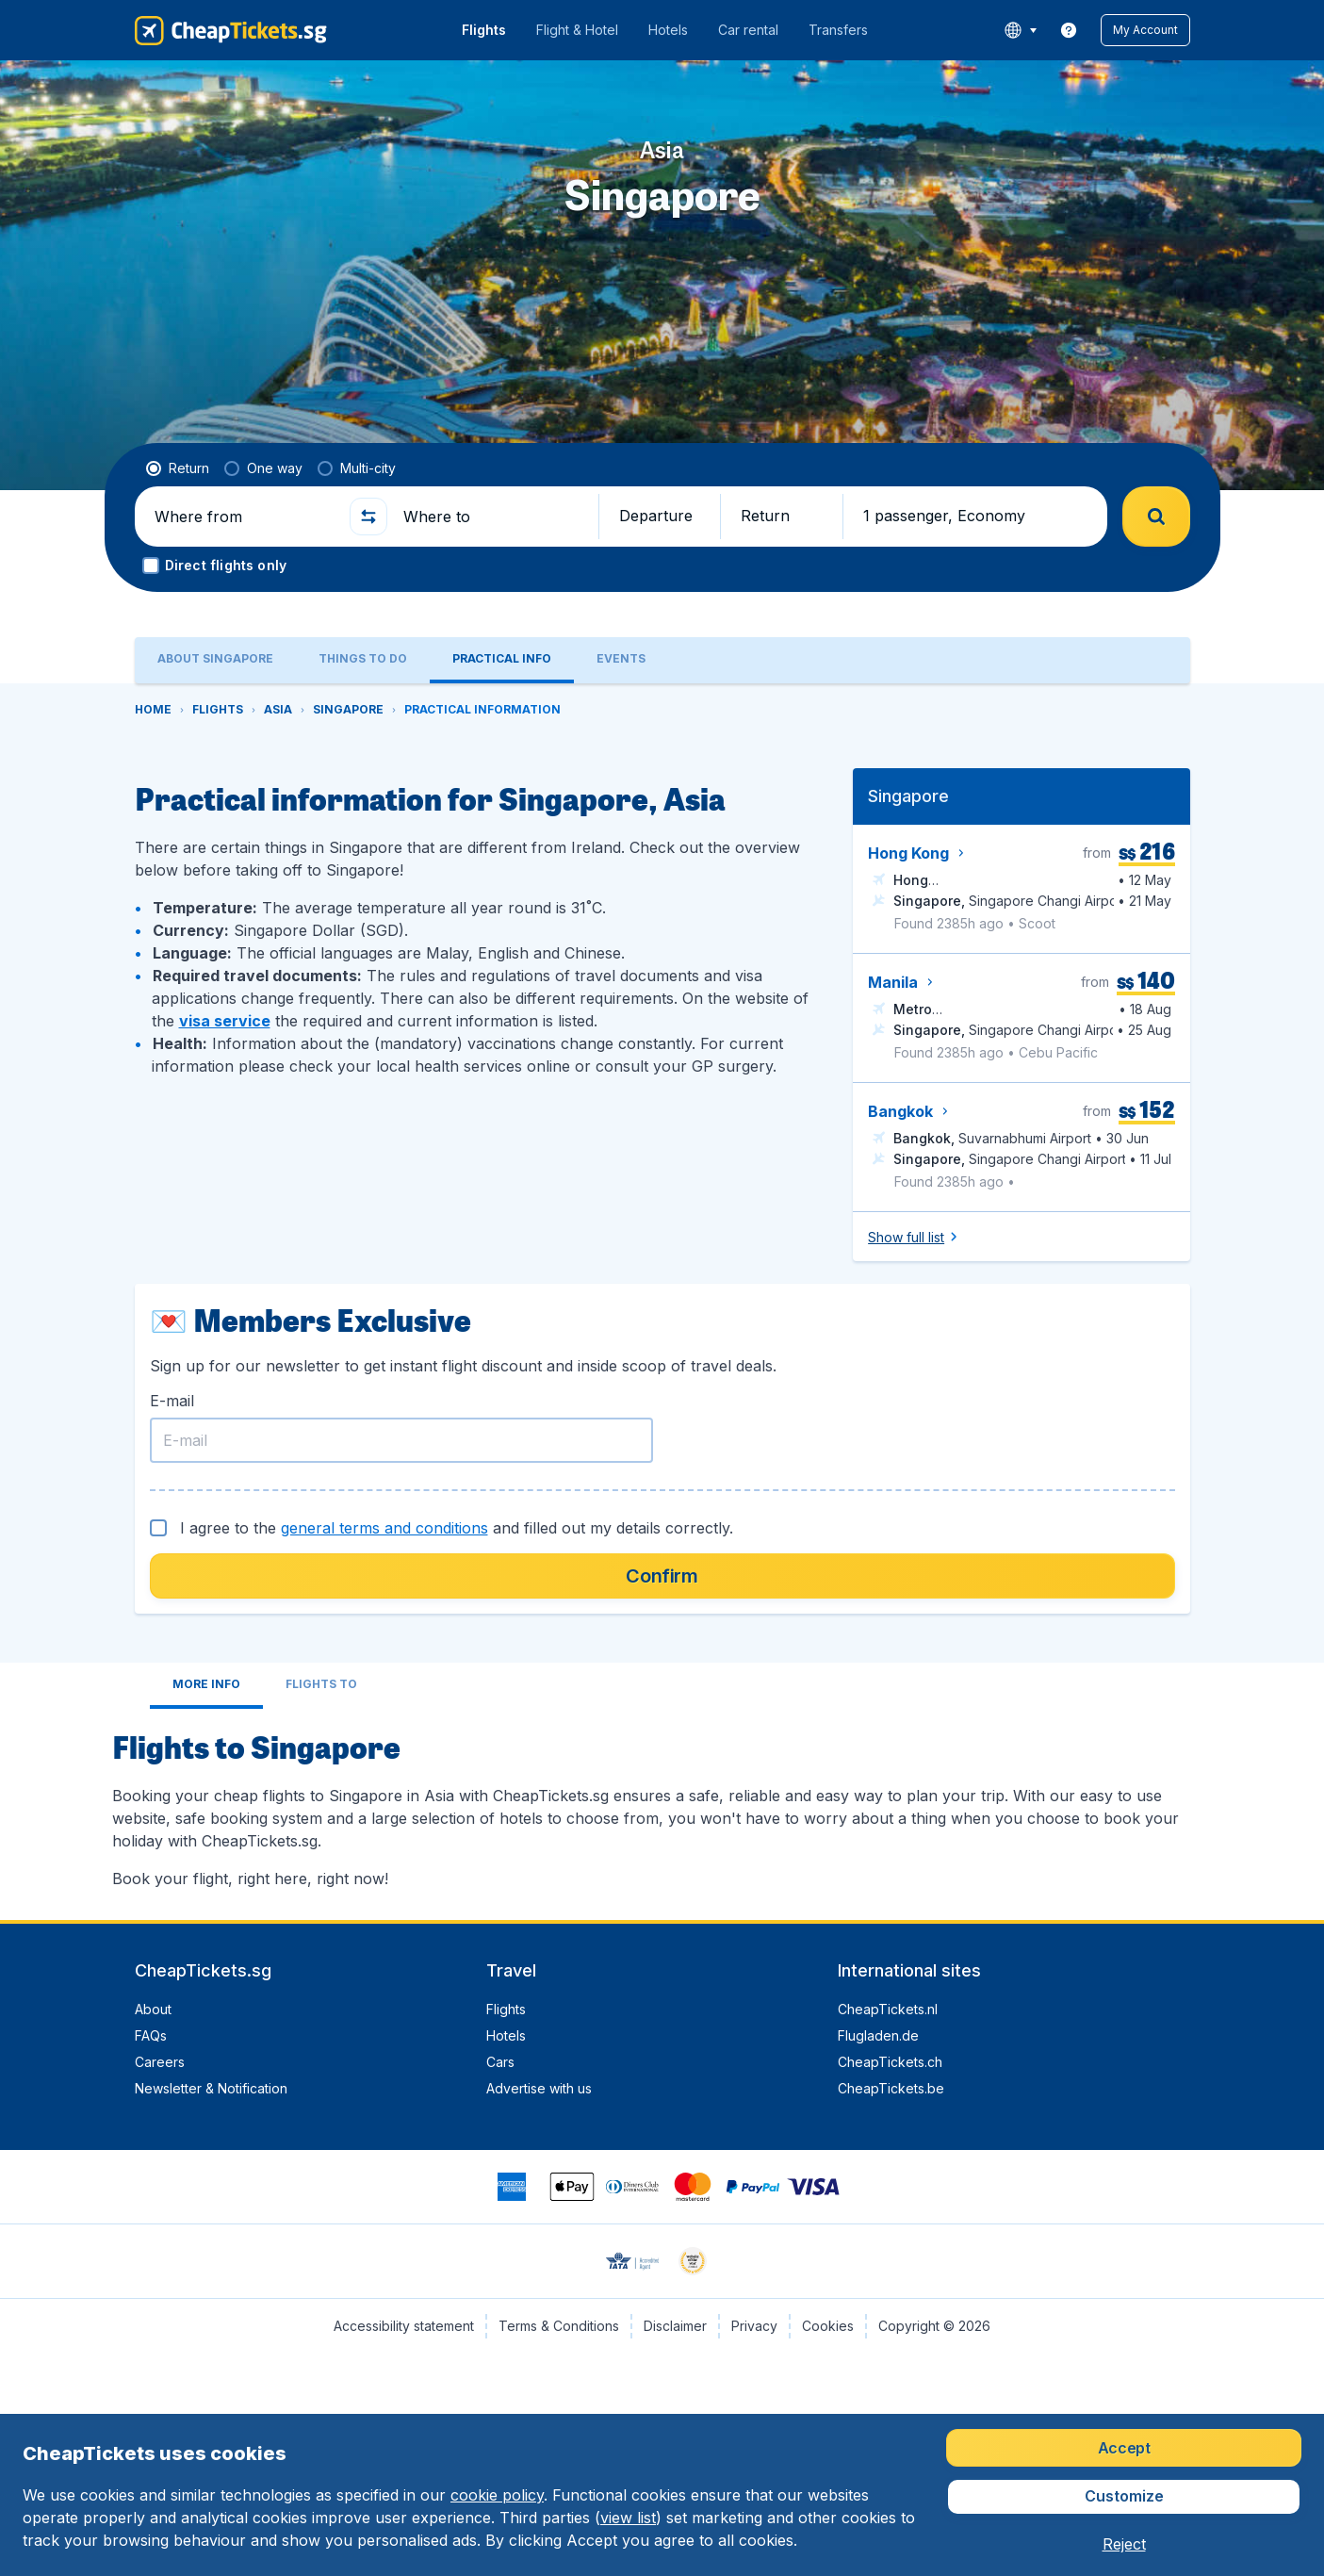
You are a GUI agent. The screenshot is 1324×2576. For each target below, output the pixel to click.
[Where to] (493, 516)
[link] (1068, 30)
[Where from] (244, 516)
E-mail (172, 1400)
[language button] (1020, 30)
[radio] (177, 468)
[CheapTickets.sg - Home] (231, 30)
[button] (1145, 30)
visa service (224, 1020)
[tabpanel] (662, 1301)
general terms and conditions (384, 1527)
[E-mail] (401, 1440)
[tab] (215, 660)
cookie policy (497, 2495)
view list (628, 2517)
